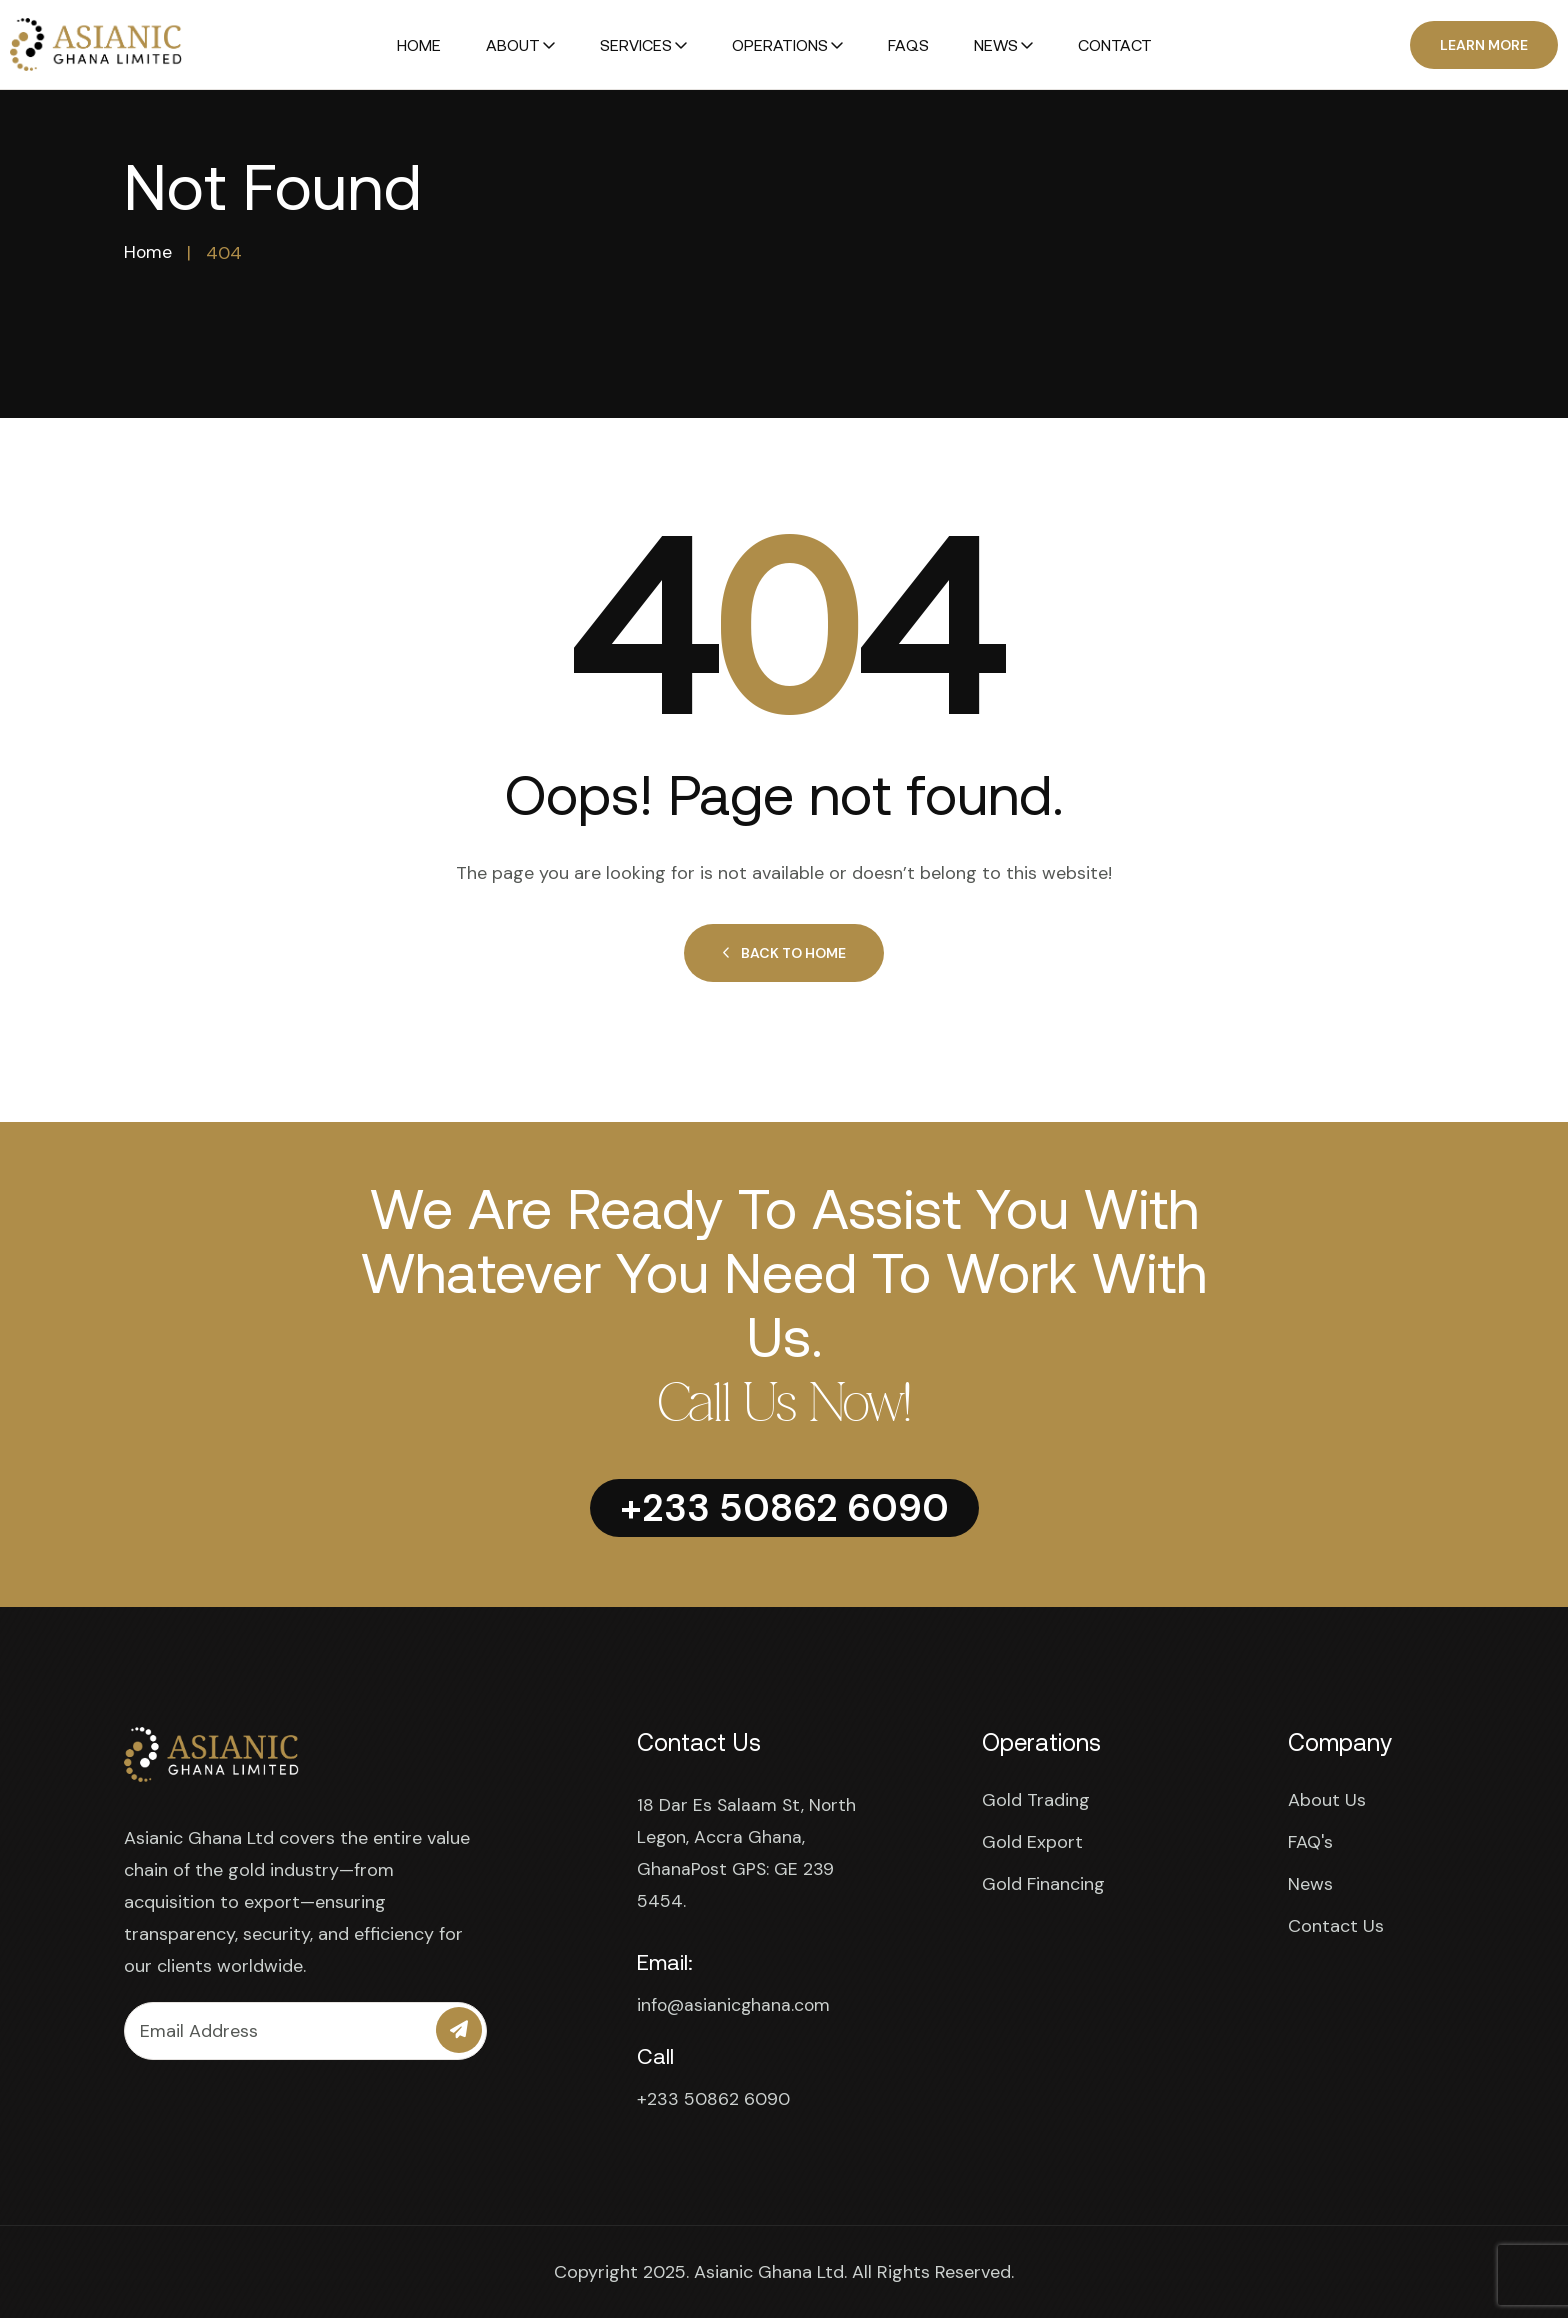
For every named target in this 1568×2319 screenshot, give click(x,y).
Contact (1115, 45)
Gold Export (1032, 1843)
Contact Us (1336, 1927)
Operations (780, 45)
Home (419, 45)
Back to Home (784, 954)
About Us (1327, 1801)
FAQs (908, 45)
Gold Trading (1036, 1801)
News (996, 45)
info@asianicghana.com (735, 2006)
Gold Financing (1043, 1885)
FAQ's (1310, 1843)
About (513, 45)
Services (636, 45)
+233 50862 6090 (713, 2100)
